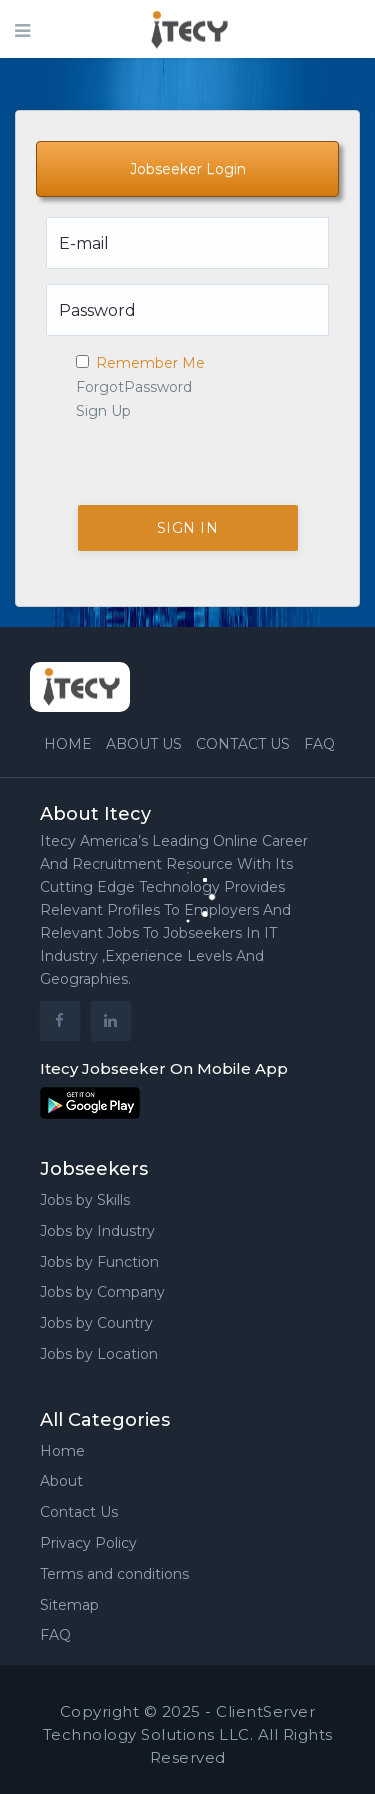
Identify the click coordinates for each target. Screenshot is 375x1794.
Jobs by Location (99, 1354)
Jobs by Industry (97, 1231)
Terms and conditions (114, 1574)
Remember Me (140, 363)
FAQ (319, 744)
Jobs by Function (99, 1262)
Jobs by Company (102, 1292)
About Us (144, 744)
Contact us (243, 744)
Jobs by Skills (85, 1200)
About (61, 1481)
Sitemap (69, 1605)
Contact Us (79, 1512)
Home (68, 744)
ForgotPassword (134, 387)
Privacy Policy (88, 1543)
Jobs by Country (96, 1323)
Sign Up (103, 411)
